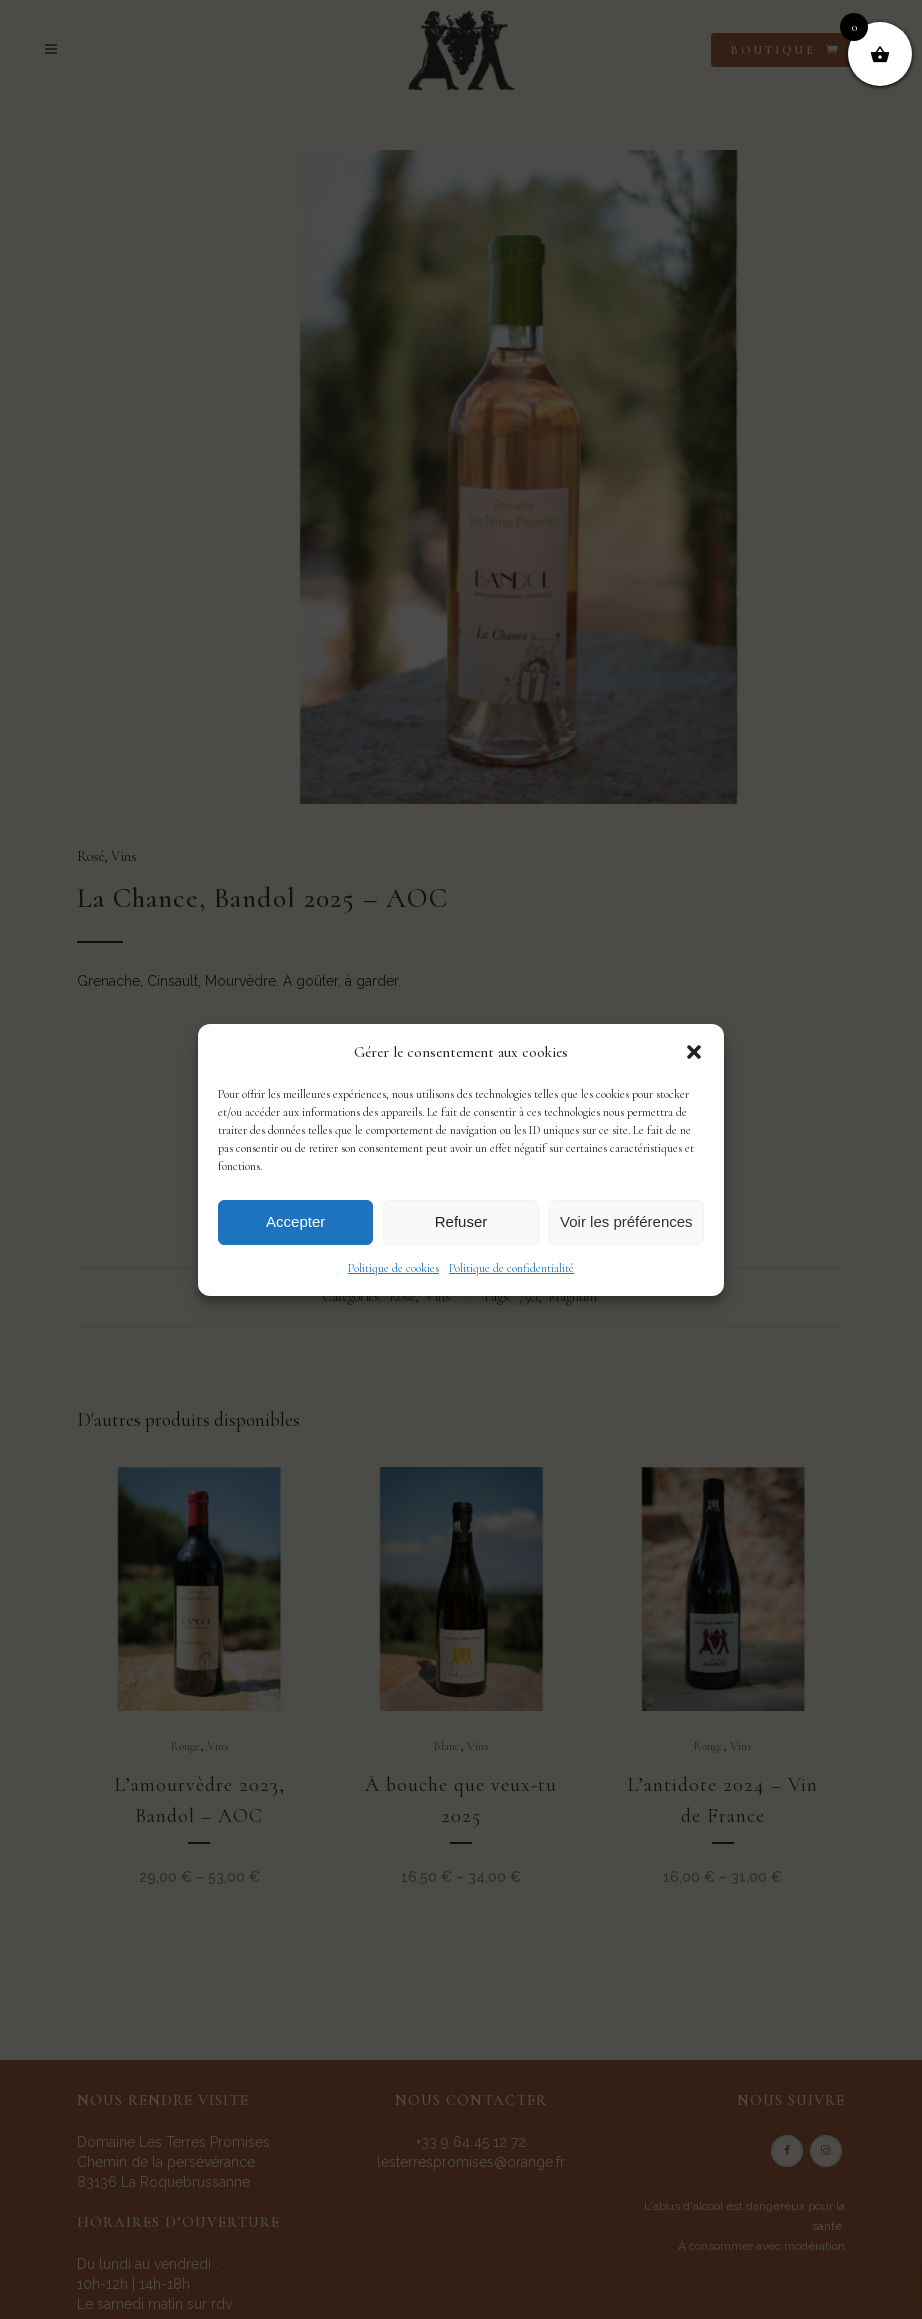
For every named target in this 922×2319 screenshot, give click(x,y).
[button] (694, 1052)
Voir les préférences (626, 1221)
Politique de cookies (393, 1268)
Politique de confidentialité (511, 1268)
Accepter (295, 1221)
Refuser (461, 1221)
